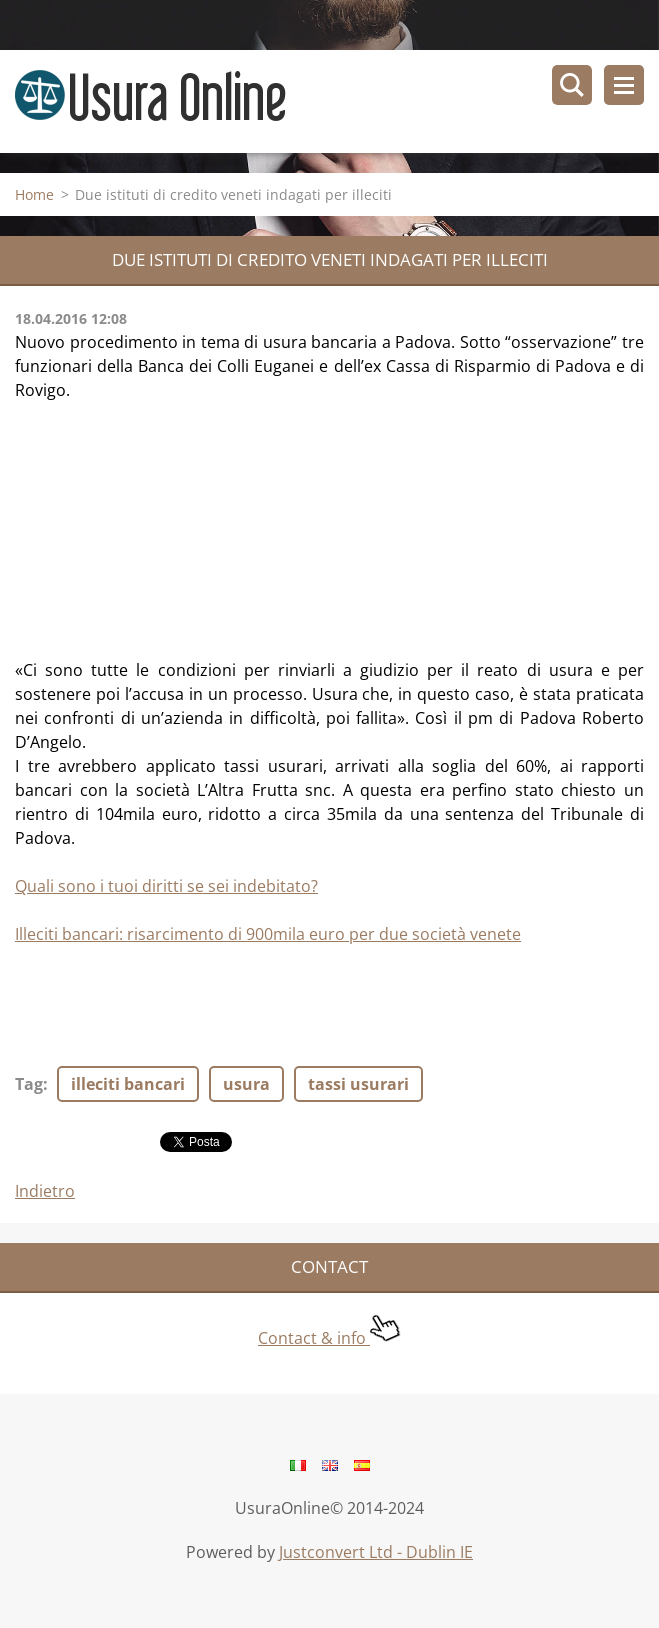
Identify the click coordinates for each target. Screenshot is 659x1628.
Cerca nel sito (572, 85)
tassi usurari (358, 1084)
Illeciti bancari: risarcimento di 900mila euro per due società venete (268, 934)
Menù (624, 85)
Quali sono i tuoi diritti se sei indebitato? (166, 886)
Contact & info (329, 1338)
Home (34, 194)
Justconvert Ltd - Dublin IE (376, 1552)
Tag (29, 1084)
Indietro (45, 1191)
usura (246, 1084)
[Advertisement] (165, 527)
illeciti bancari (128, 1084)
